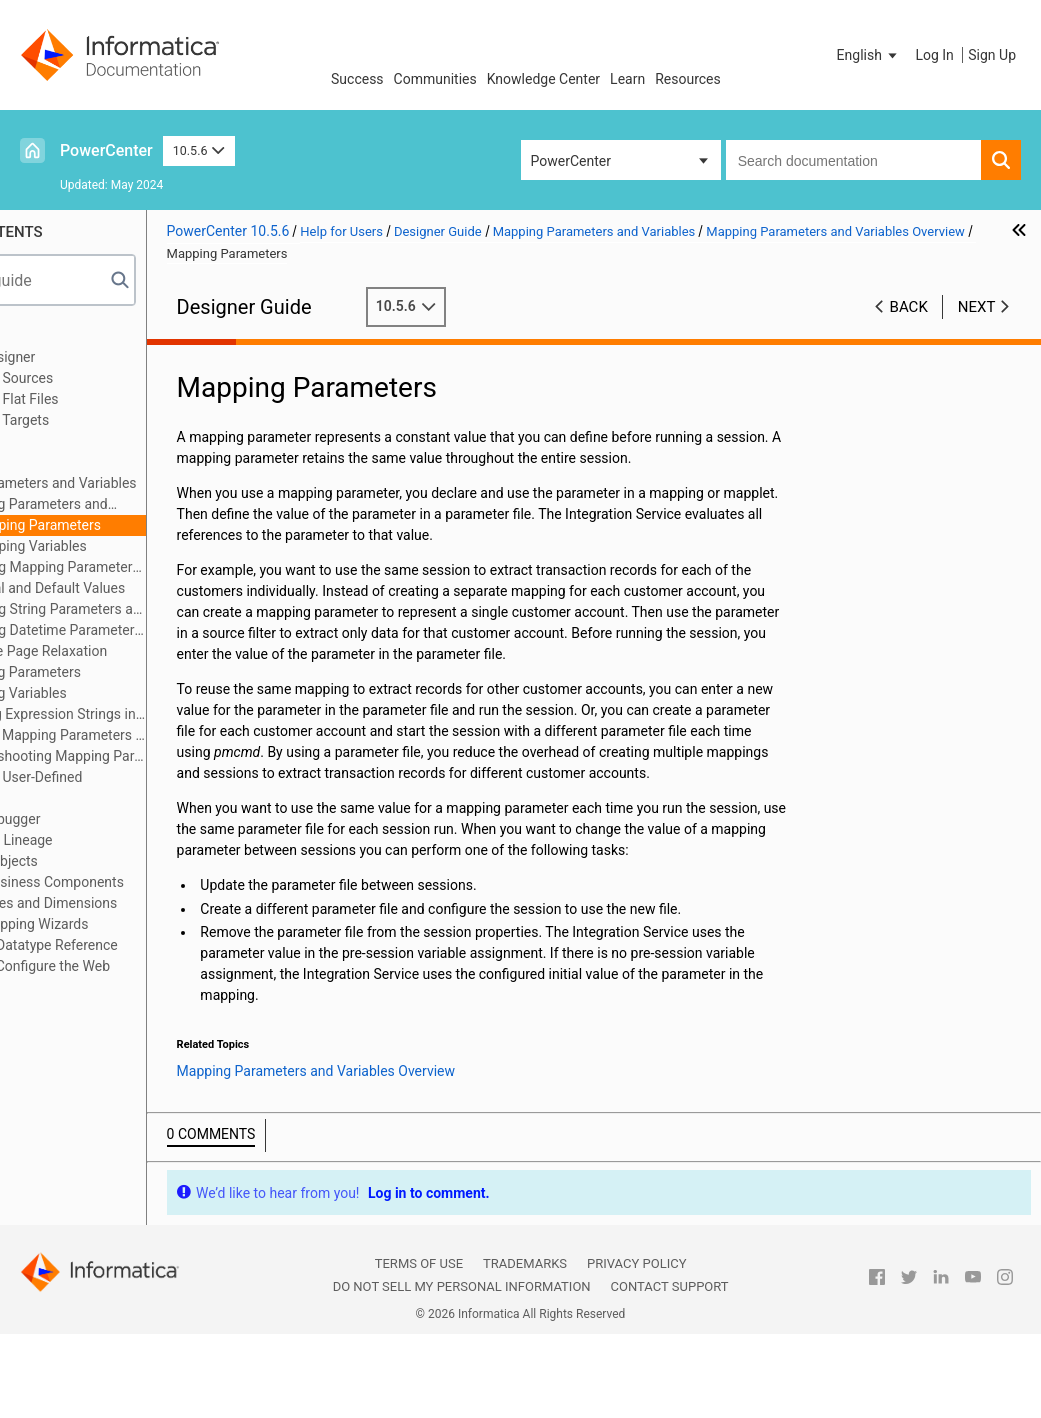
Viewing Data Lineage (100, 840)
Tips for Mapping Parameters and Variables (161, 735)
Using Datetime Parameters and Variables (171, 630)
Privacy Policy (636, 1347)
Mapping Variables (141, 546)
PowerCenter (106, 150)
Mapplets (62, 462)
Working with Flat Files (103, 399)
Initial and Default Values (161, 588)
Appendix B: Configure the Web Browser (129, 976)
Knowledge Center (543, 79)
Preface (57, 336)
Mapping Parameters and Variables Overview (132, 505)
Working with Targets (98, 420)
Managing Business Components (136, 882)
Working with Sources (100, 378)
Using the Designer (91, 357)
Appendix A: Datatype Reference (132, 945)
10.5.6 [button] (199, 150)
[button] (869, 55)
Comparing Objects (92, 861)
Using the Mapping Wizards (118, 924)
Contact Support (670, 1370)
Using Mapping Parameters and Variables (171, 567)
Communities (435, 79)
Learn (627, 79)
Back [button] (909, 307)
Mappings (64, 441)
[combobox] (853, 160)
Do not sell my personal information (462, 1370)
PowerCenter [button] (571, 161)
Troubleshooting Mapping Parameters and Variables (161, 756)
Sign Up (992, 55)
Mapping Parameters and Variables (142, 483)
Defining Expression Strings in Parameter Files (161, 714)
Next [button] (977, 307)
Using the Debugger (94, 819)
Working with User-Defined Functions (115, 787)
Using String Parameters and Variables (171, 609)
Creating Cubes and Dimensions (132, 903)
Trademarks (525, 1347)
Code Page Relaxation (152, 651)
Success (357, 79)
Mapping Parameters (149, 525)
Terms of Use (419, 1347)
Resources (688, 79)
